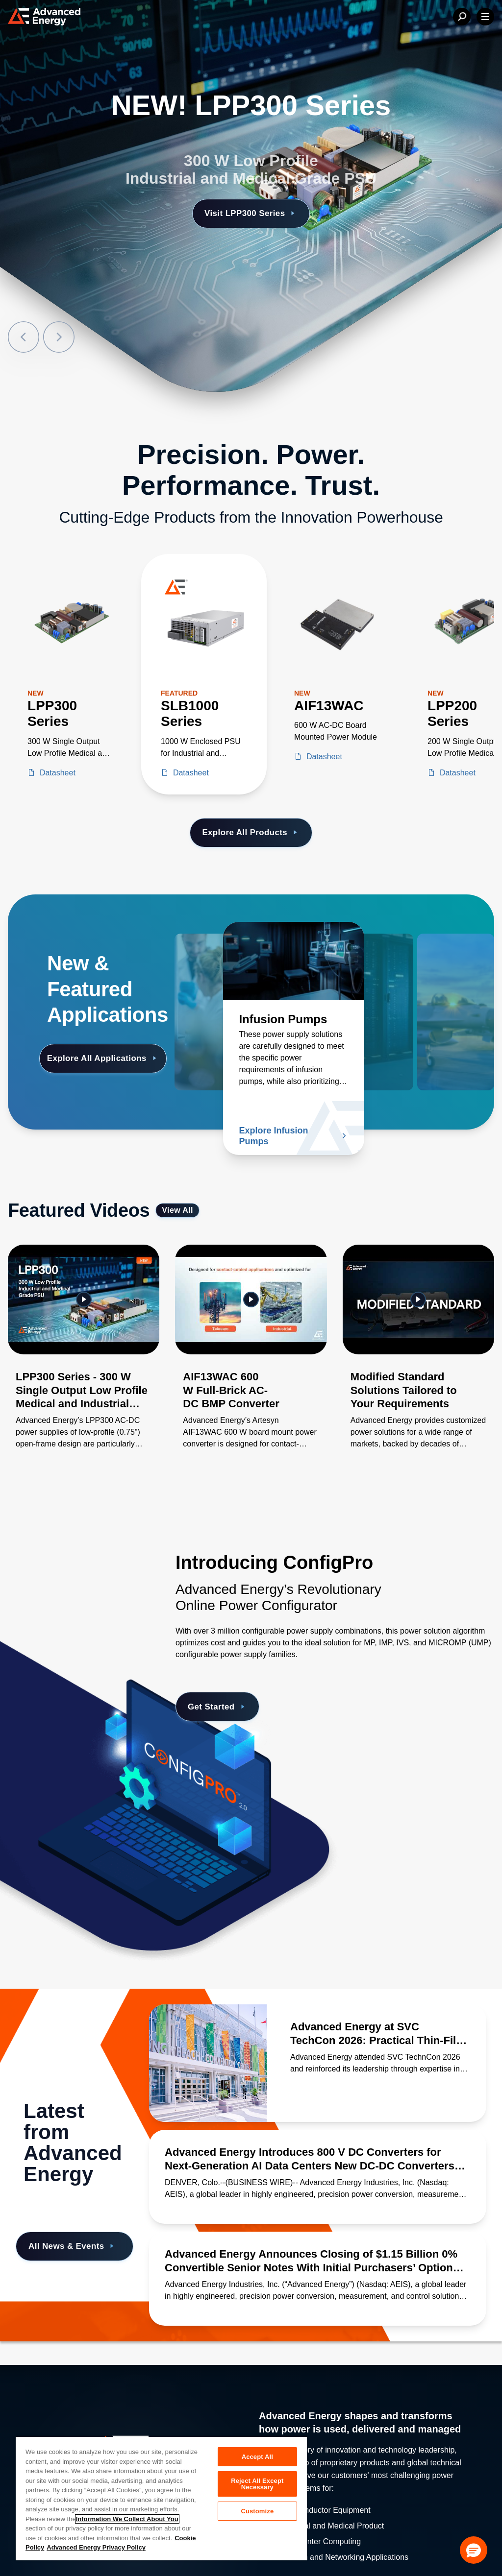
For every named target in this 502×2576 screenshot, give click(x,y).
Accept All (257, 2456)
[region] (161, 2498)
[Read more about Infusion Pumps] (293, 961)
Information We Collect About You (127, 2519)
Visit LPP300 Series (251, 213)
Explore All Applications (103, 1058)
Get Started (217, 1707)
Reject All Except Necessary (257, 2484)
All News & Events (72, 2246)
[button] (473, 2550)
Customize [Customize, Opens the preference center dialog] (257, 2511)
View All (177, 1210)
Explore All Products (251, 832)
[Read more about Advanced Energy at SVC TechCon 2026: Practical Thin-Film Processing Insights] (208, 2063)
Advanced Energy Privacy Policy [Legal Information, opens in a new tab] (96, 2547)
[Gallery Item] (83, 1359)
